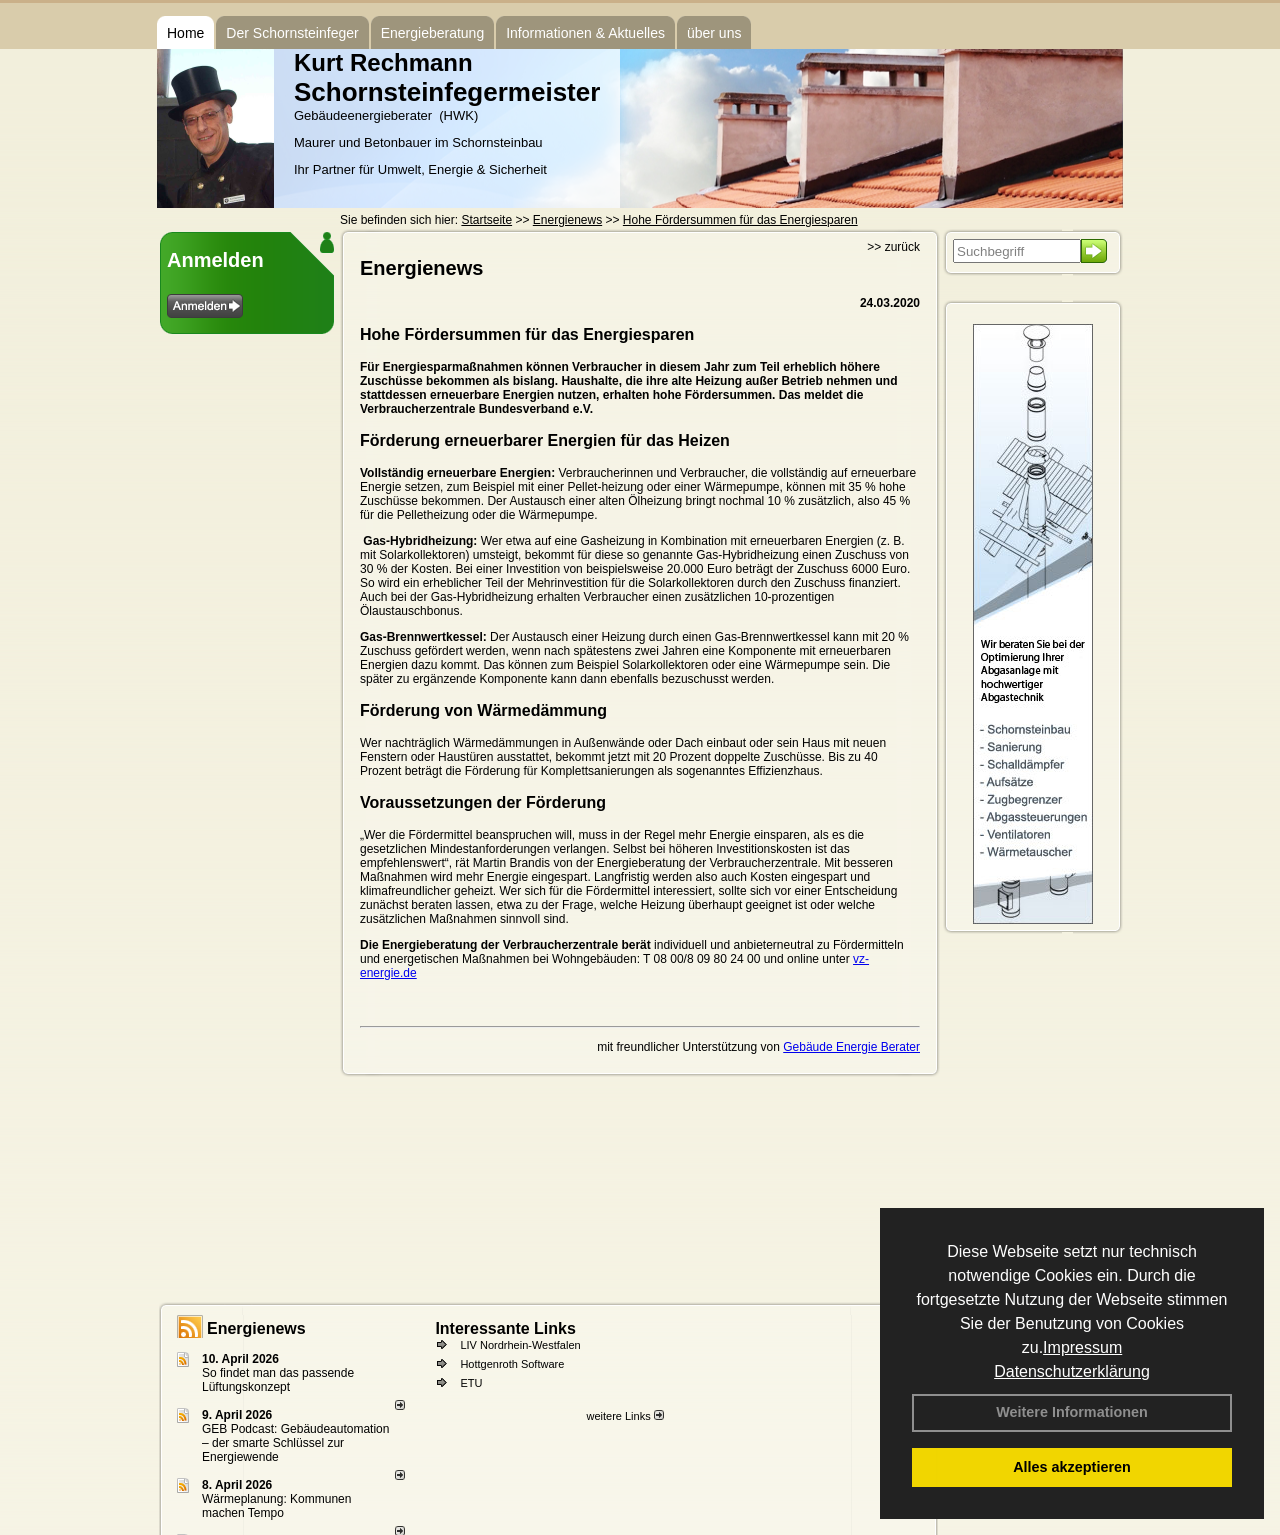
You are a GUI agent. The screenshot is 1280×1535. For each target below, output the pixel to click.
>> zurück (893, 247)
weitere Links (624, 1416)
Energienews (256, 1328)
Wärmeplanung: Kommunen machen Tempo (276, 1506)
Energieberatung (433, 33)
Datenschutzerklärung (1072, 1371)
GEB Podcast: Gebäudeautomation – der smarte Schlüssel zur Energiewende (295, 1443)
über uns (714, 33)
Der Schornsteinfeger (292, 33)
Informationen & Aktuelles (585, 33)
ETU (471, 1383)
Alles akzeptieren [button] (1072, 1467)
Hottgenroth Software (512, 1364)
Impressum (1082, 1347)
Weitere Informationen (1072, 1412)
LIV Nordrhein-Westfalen (520, 1345)
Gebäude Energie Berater (851, 1047)
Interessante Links (505, 1328)
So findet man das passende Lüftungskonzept (278, 1380)
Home (185, 33)
